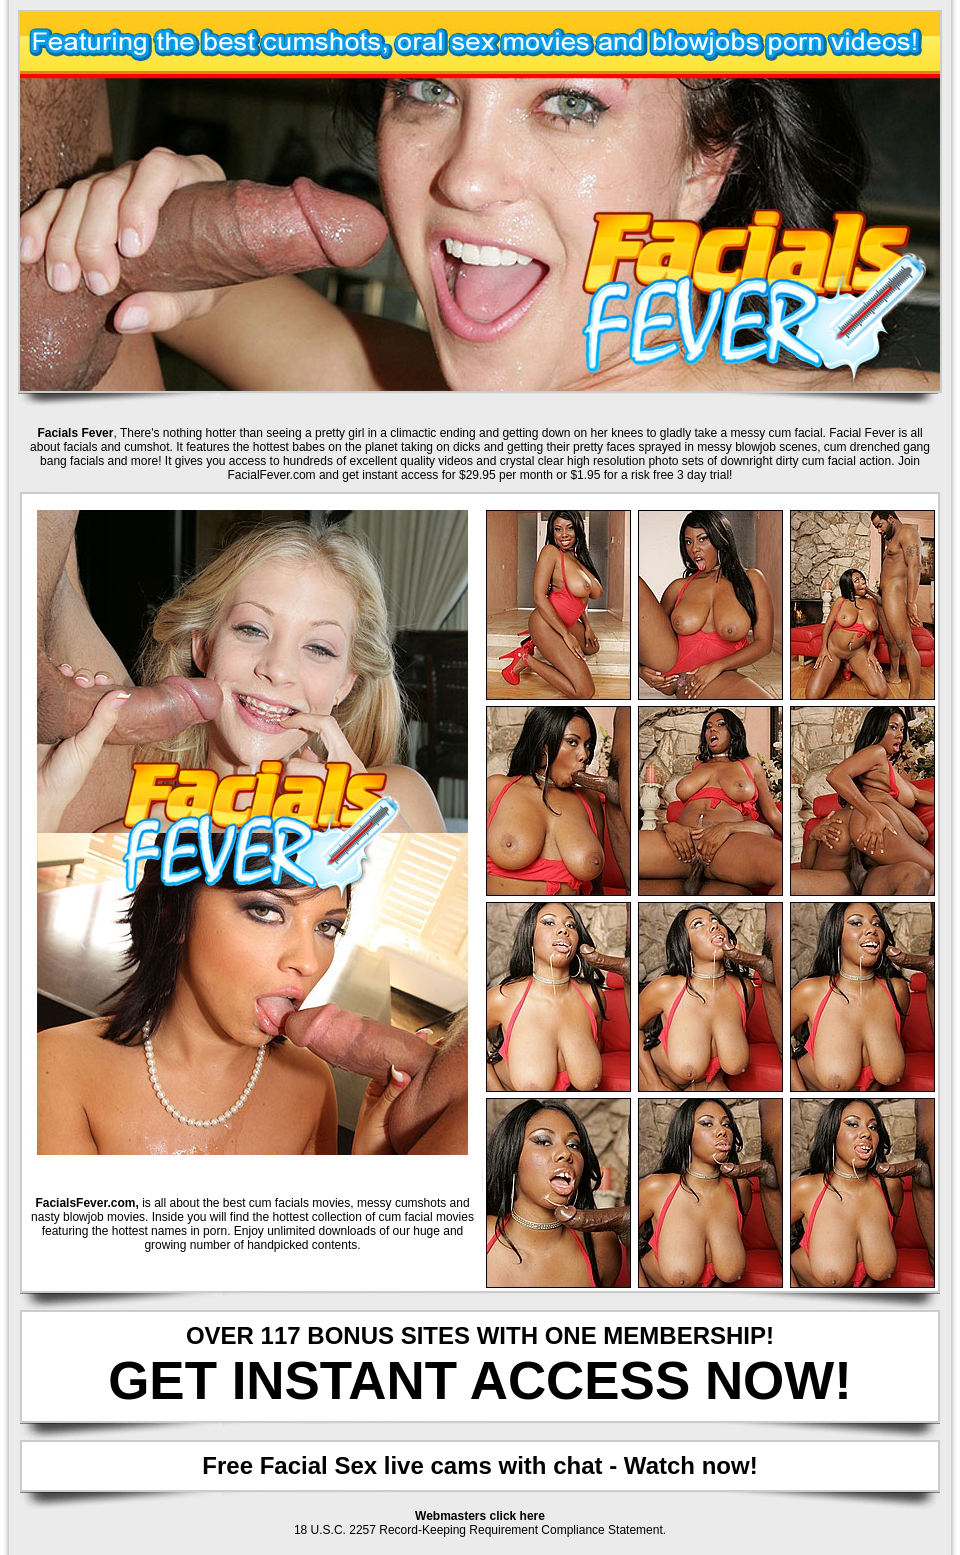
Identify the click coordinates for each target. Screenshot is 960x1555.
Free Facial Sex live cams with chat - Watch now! (479, 1465)
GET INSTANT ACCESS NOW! (480, 1380)
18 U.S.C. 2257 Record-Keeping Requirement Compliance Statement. (480, 1530)
